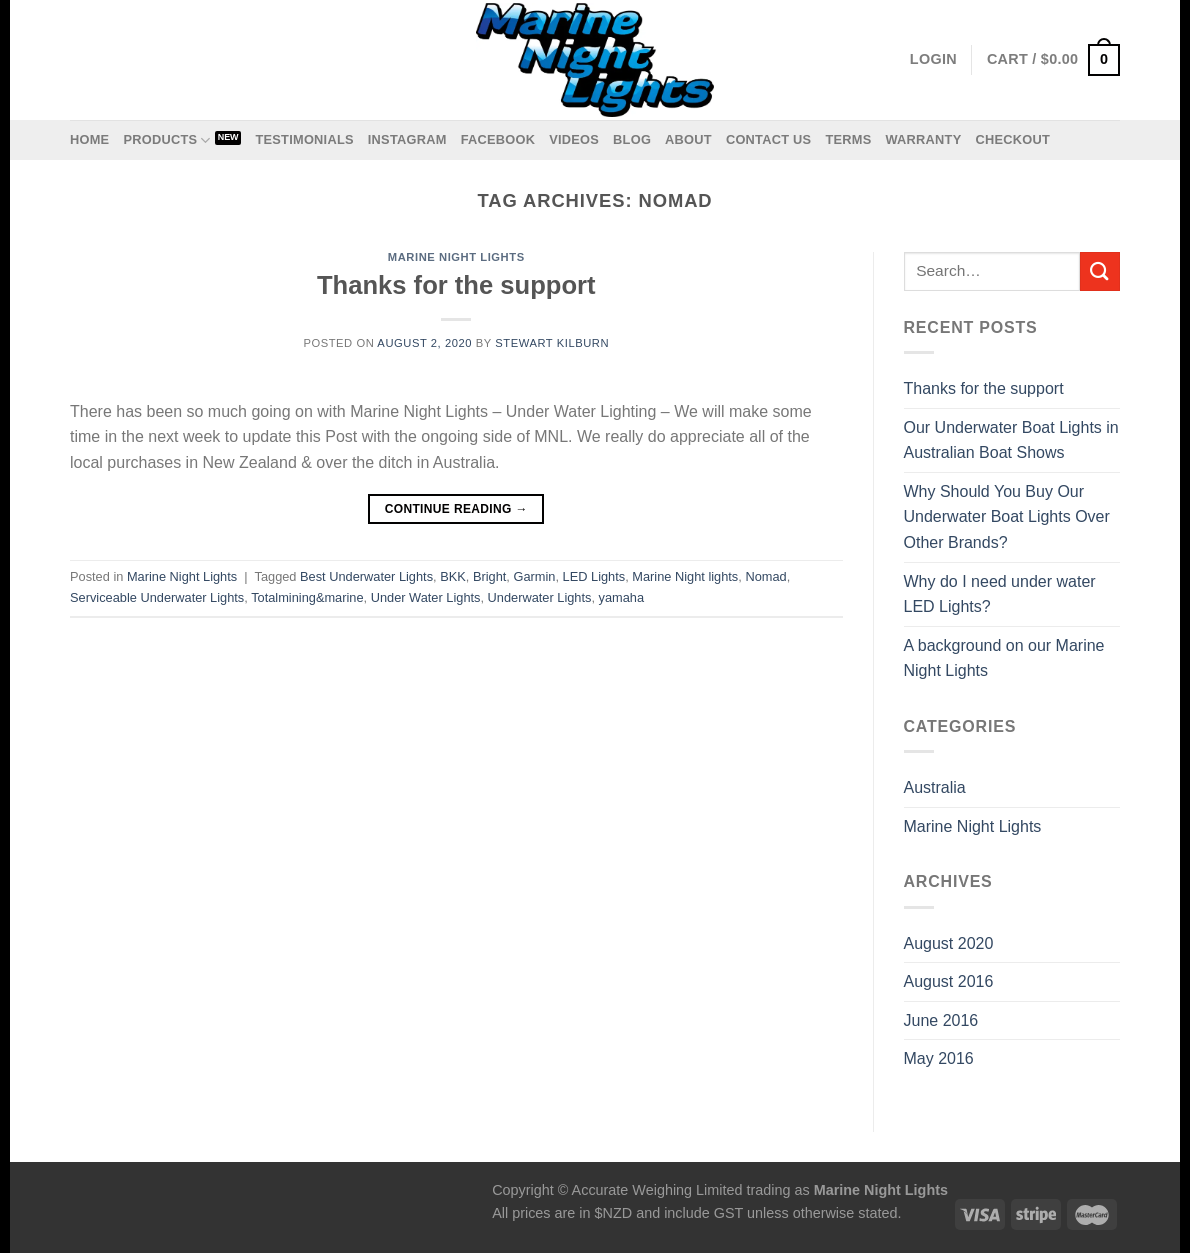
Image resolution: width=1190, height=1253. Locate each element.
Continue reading (456, 509)
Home (89, 139)
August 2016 (949, 981)
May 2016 (939, 1058)
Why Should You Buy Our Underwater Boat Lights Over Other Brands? (1007, 517)
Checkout (1012, 139)
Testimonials (304, 139)
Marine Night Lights (456, 257)
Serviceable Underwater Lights (157, 597)
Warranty (923, 139)
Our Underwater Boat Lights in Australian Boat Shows (1011, 440)
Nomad (765, 576)
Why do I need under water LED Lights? (1000, 594)
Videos (574, 139)
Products (166, 140)
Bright (489, 576)
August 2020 (949, 943)
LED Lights (594, 576)
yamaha (622, 597)
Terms (848, 139)
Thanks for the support (456, 285)
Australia (935, 787)
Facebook (498, 139)
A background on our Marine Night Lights (1004, 658)
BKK (453, 576)
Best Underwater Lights (366, 576)
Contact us (769, 139)
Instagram (407, 139)
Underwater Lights (540, 597)
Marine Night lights (685, 576)
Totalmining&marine (307, 597)
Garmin (534, 576)
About (688, 139)
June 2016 (941, 1020)
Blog (632, 139)
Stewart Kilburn (552, 343)
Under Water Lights (426, 597)
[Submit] (1100, 271)
